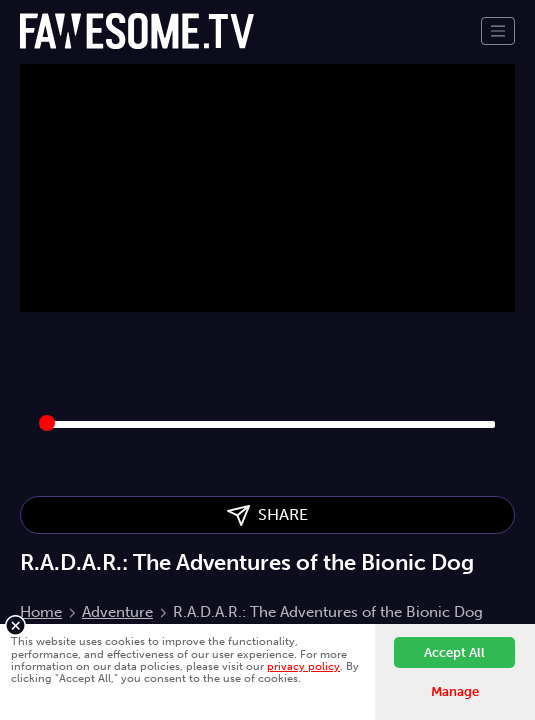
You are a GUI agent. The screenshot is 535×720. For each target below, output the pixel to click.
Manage (455, 691)
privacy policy (303, 666)
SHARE (267, 515)
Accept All (454, 652)
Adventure (117, 612)
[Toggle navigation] (498, 31)
